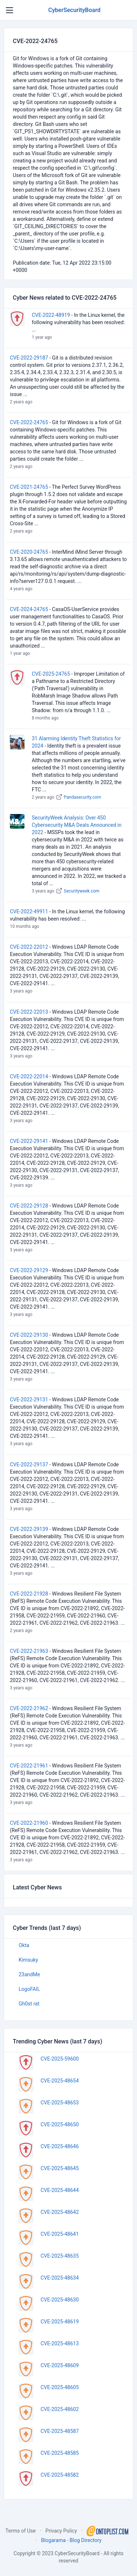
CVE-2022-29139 (29, 1529)
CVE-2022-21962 (29, 1708)
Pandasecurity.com (82, 797)
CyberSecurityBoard (74, 10)
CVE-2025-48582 (60, 2475)
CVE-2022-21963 (29, 1651)
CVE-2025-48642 (60, 2212)
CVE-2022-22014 (29, 1076)
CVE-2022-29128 (29, 1206)
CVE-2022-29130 (29, 1335)
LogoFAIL (29, 1989)
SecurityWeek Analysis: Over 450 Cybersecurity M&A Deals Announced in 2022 (76, 825)
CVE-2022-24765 (29, 422)
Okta (24, 1945)
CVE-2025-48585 (60, 2453)
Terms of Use (20, 2531)
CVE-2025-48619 (60, 2321)
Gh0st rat (29, 2004)
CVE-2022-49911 (29, 911)
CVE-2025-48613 (60, 2343)
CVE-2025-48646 (60, 2146)
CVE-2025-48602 (60, 2409)
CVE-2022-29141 (29, 1141)
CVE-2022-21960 (29, 1823)
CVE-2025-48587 (60, 2431)
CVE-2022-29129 (29, 1270)
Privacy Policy (61, 2531)
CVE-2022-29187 (29, 358)
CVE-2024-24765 (29, 609)
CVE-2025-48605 (60, 2387)
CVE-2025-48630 (60, 2300)
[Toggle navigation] (9, 10)
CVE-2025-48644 (60, 2190)
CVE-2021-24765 (29, 487)
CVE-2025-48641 (60, 2234)
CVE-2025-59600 (60, 2059)
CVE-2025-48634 (60, 2278)
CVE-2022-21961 (29, 1766)
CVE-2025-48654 (60, 2081)
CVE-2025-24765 (51, 674)
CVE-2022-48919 (51, 315)
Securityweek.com (82, 891)
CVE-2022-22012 (29, 947)
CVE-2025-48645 (60, 2168)
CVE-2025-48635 (60, 2256)
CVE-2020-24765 (29, 552)
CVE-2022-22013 (29, 1012)
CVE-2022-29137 (29, 1464)
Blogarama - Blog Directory (71, 2540)
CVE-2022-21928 (29, 1594)
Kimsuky (28, 1960)
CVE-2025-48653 (60, 2102)
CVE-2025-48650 (60, 2124)
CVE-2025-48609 (60, 2365)
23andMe (29, 1974)
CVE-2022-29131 (29, 1399)
